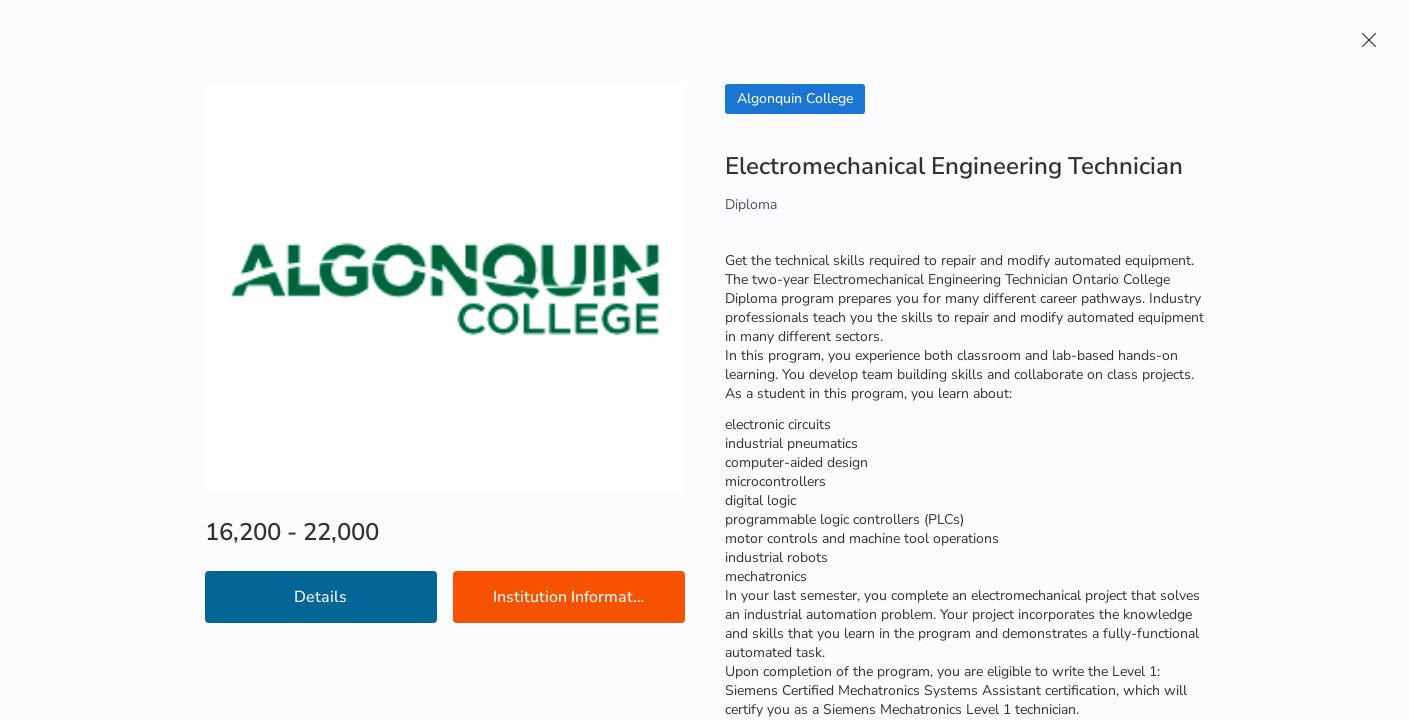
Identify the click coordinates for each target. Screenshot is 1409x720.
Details (320, 597)
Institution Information (574, 597)
